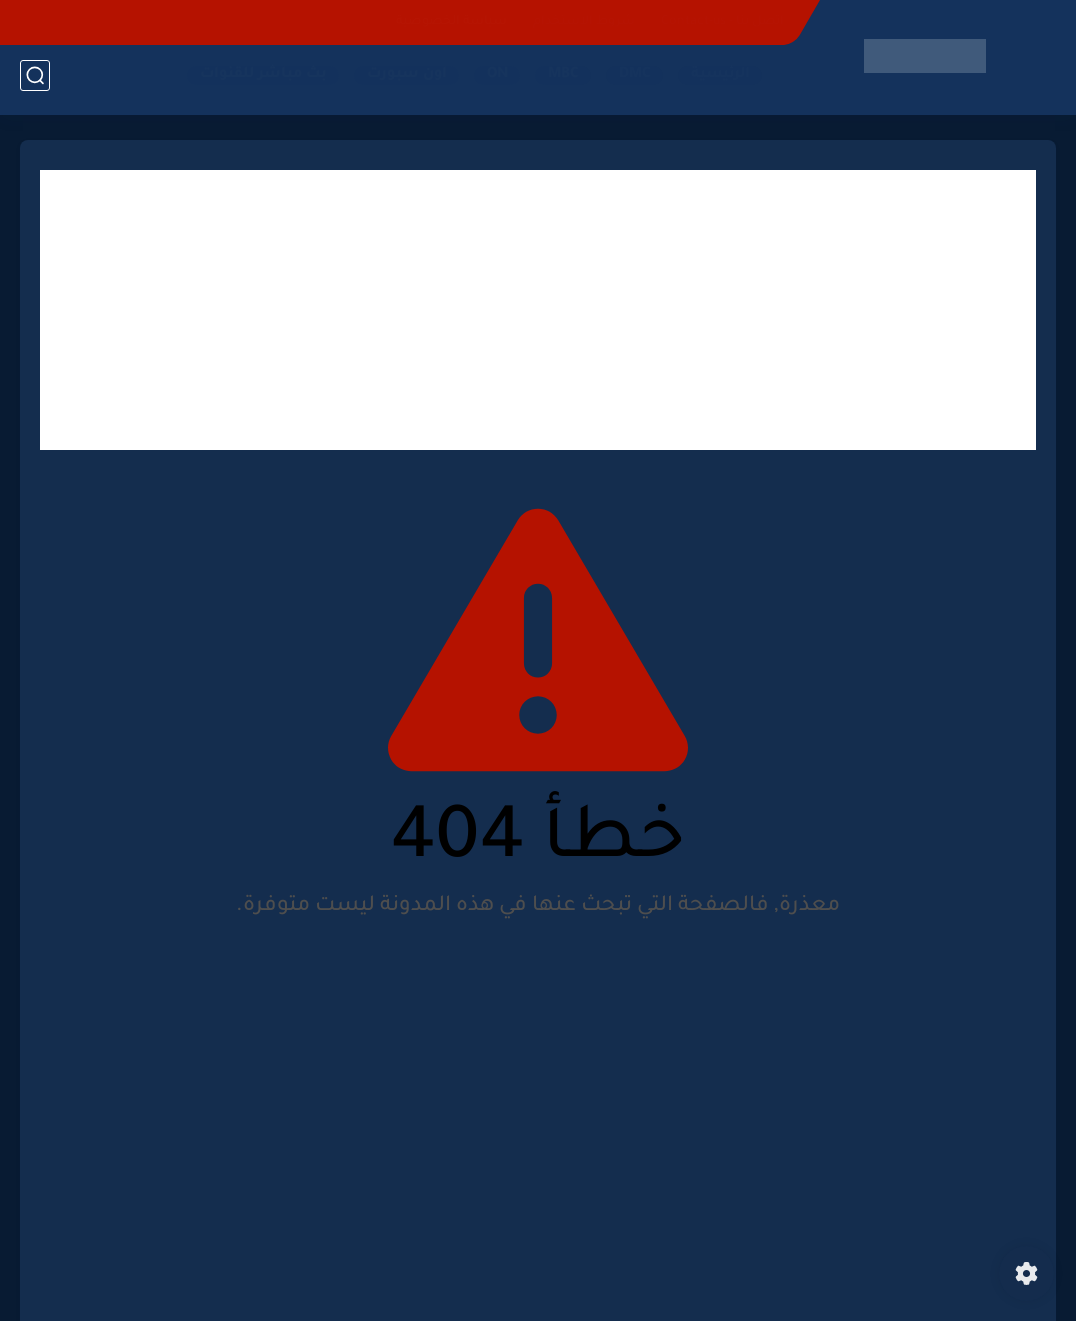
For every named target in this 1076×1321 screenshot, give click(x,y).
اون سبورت (401, 81)
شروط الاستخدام (584, 22)
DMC (629, 81)
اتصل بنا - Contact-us (722, 22)
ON (491, 81)
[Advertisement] (538, 310)
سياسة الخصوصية (451, 22)
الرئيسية (714, 81)
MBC (557, 81)
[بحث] (35, 81)
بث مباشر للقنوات (257, 81)
